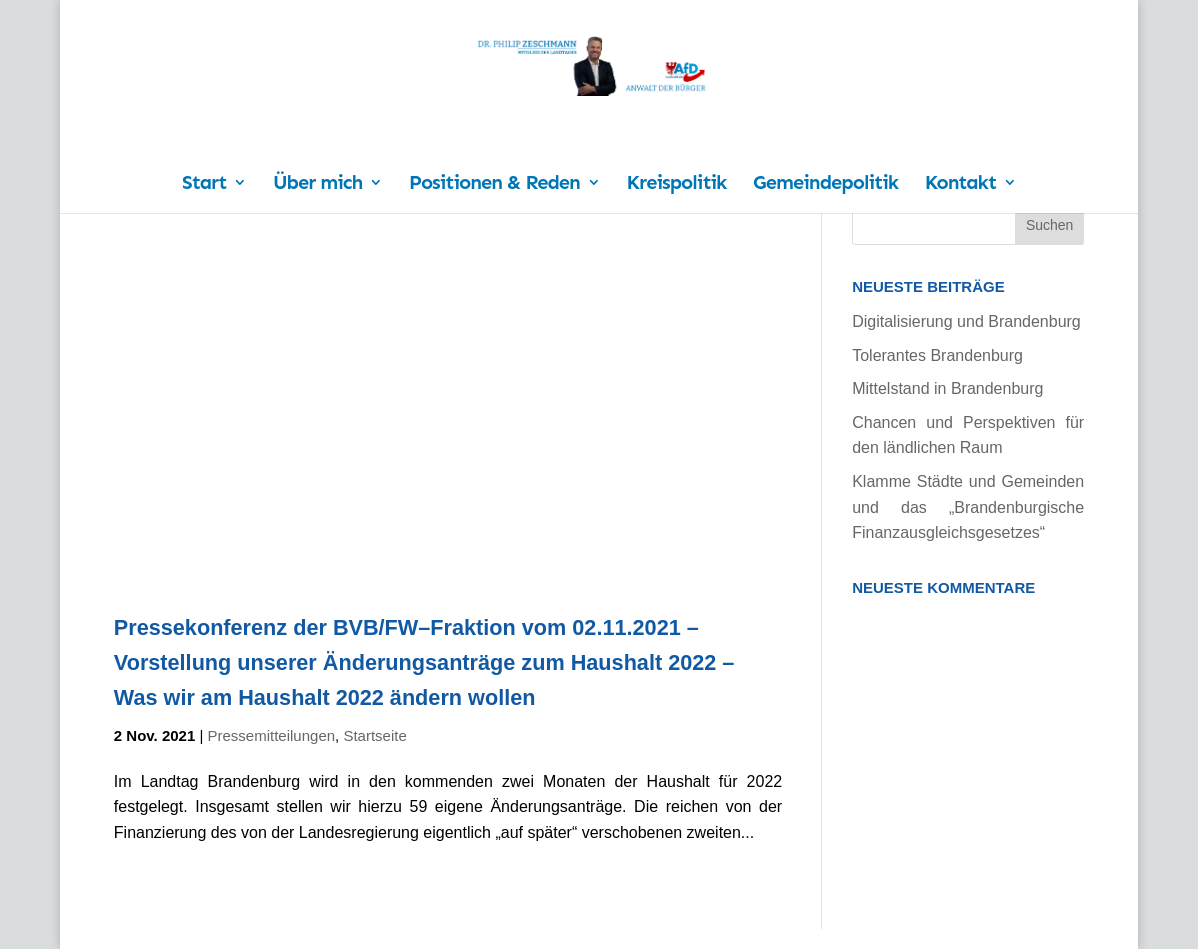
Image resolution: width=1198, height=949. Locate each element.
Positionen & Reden (494, 184)
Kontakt (960, 184)
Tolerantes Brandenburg (937, 355)
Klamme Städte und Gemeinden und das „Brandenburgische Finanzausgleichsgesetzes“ (968, 507)
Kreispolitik (677, 184)
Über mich (317, 184)
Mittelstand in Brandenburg (947, 388)
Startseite (374, 735)
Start (204, 184)
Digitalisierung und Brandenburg (966, 321)
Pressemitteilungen (272, 735)
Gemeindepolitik (825, 184)
